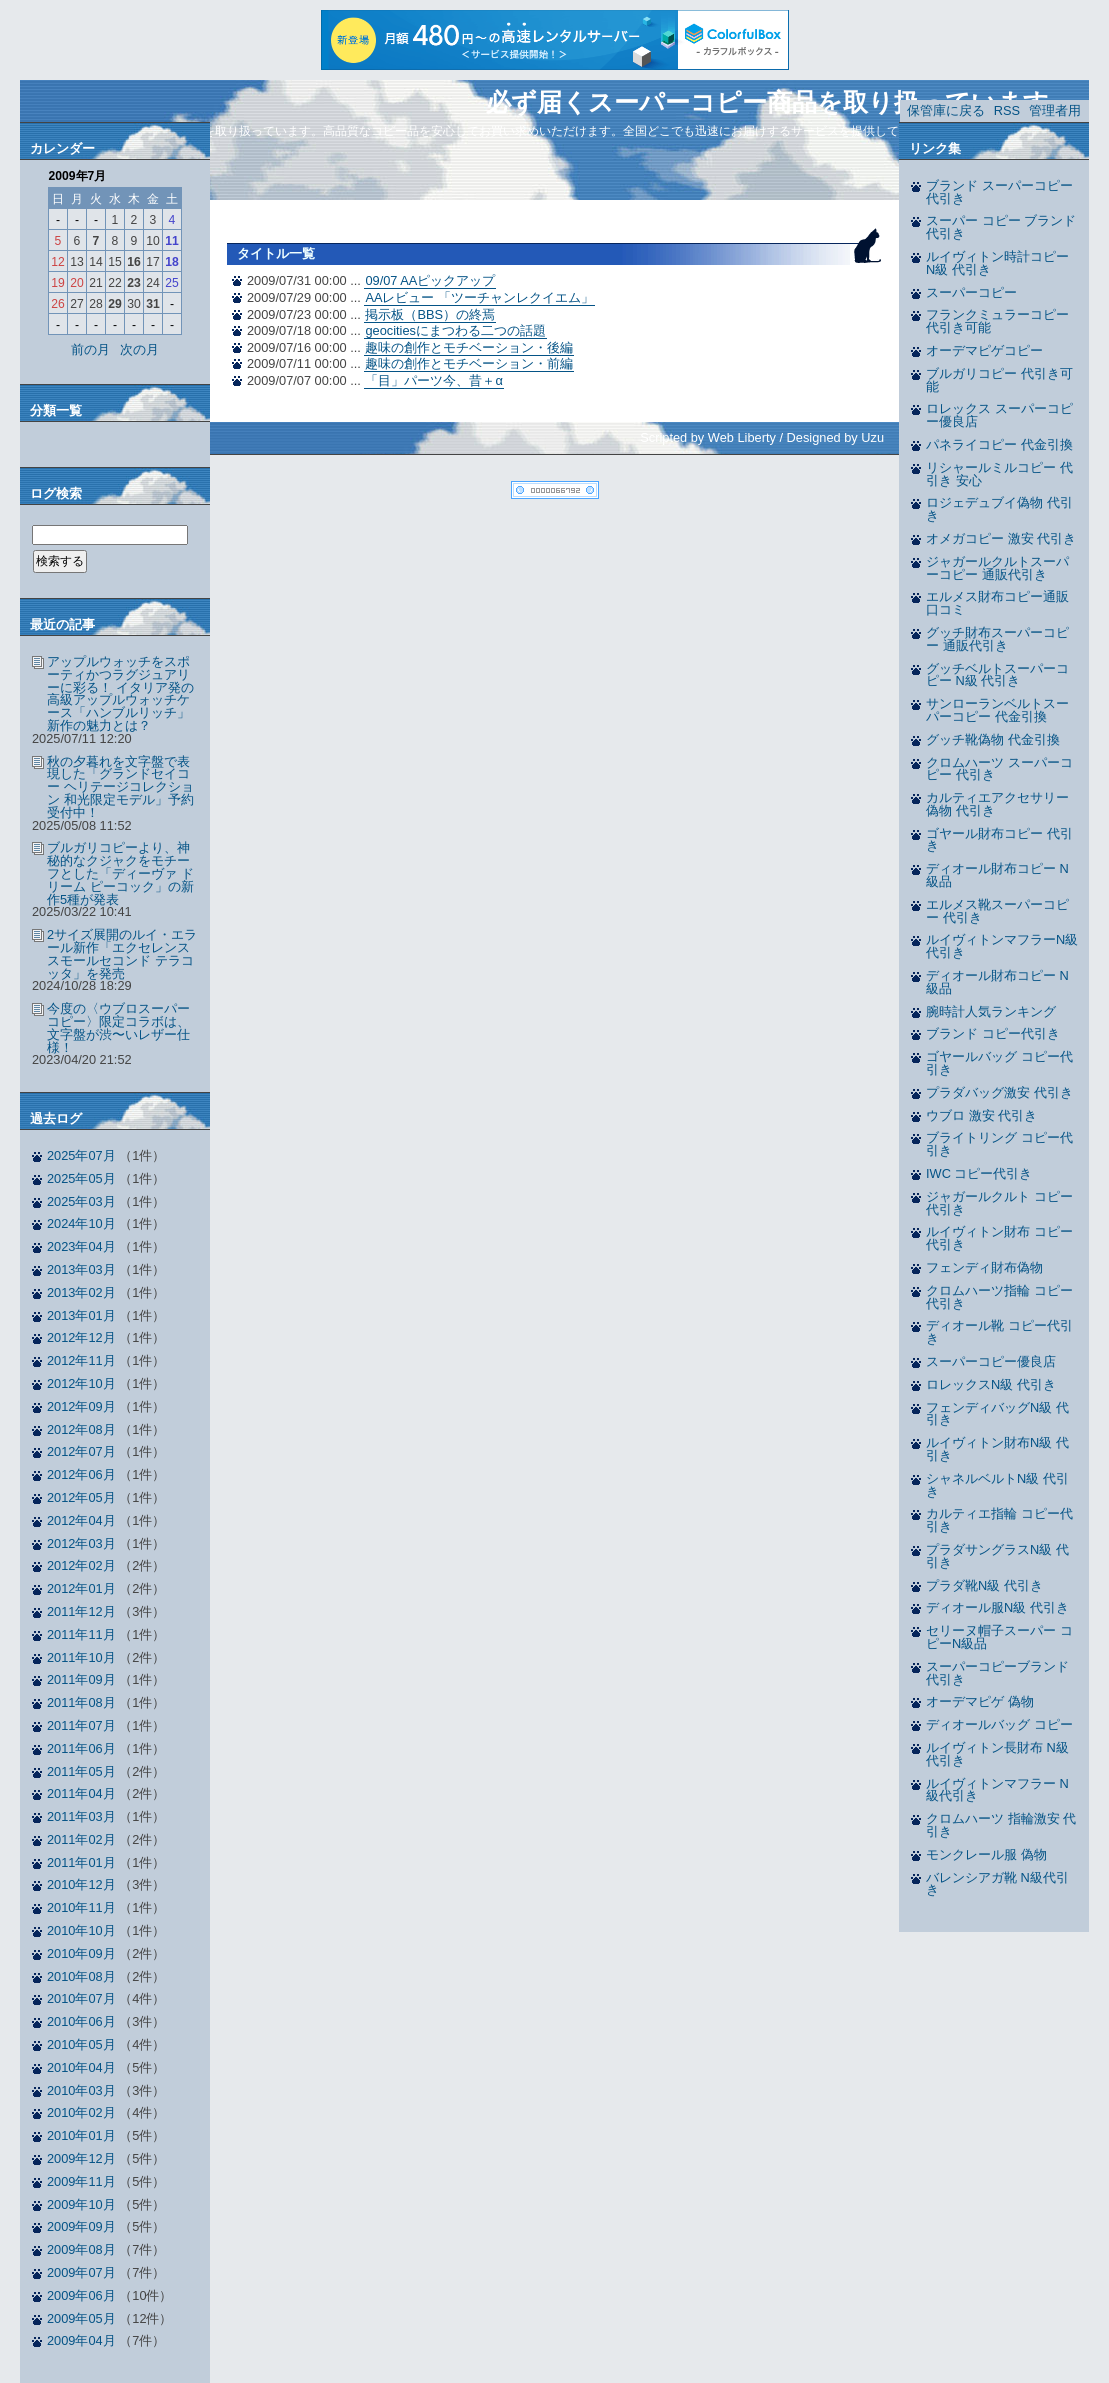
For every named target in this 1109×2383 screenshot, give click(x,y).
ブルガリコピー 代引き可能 (999, 380)
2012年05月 (81, 1497)
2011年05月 (81, 1771)
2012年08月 (81, 1429)
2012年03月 (81, 1543)
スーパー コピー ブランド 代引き (1001, 227)
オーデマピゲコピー (984, 350)
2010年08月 (81, 1976)
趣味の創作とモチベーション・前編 (469, 363)
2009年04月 (81, 2340)
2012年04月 (81, 1520)
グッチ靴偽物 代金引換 (993, 739)
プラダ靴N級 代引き (984, 1585)
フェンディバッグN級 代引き (997, 1414)
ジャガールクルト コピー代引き (999, 1203)
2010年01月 (81, 2135)
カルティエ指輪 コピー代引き (999, 1520)
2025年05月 (81, 1178)
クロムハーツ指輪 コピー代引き (999, 1297)
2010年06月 (81, 2021)
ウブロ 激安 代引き (981, 1115)
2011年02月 (81, 1839)
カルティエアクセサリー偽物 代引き (997, 804)
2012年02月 (81, 1565)
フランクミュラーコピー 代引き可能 (997, 321)
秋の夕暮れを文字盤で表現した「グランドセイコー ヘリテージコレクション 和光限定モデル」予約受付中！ (120, 787)
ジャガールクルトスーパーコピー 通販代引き (997, 568)
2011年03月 (81, 1816)
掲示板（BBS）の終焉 (430, 314)
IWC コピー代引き (979, 1173)
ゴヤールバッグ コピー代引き (999, 1063)
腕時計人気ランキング (991, 1011)
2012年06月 (81, 1474)
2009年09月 (81, 2226)
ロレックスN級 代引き (991, 1384)
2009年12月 (81, 2158)
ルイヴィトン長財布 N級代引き (997, 1754)
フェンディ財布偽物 (984, 1267)
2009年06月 (81, 2295)
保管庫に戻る (946, 110)
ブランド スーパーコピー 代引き (999, 192)
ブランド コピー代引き (993, 1033)
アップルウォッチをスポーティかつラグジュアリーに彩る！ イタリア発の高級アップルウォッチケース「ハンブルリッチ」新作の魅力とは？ (120, 693)
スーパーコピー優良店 (991, 1361)
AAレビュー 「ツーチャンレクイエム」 (479, 297)
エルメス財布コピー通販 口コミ (997, 603)
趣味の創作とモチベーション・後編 (469, 347)
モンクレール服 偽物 (986, 1854)
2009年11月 (81, 2181)
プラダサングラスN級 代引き (997, 1556)
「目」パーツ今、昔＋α (433, 380)
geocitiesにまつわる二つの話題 (455, 330)
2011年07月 (81, 1725)
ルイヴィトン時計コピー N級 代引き (997, 263)
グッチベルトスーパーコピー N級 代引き (997, 675)
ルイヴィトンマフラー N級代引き (997, 1790)
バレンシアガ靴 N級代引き (997, 1884)
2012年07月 (81, 1451)
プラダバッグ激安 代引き (999, 1092)
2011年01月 (81, 1862)
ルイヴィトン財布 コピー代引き (999, 1238)
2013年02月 (81, 1292)
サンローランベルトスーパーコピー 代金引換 (997, 710)
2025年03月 (81, 1201)
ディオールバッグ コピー (999, 1724)
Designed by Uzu (835, 437)
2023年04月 (81, 1246)
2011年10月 (81, 1657)
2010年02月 (81, 2112)
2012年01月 (81, 1588)
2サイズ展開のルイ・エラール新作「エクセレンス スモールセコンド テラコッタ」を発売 (122, 953)
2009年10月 (81, 2204)
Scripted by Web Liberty (708, 437)
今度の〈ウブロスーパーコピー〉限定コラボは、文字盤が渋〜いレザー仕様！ (118, 1027)
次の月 (139, 349)
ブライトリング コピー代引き (999, 1144)
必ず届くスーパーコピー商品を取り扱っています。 (780, 102)
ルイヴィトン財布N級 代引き (997, 1449)
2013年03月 (81, 1269)
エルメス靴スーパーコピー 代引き (997, 911)
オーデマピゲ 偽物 (980, 1701)
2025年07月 (81, 1155)
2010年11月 (81, 1907)
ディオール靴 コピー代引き (999, 1332)
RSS (1007, 110)
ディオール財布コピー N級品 (997, 875)
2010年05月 (81, 2044)
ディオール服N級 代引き (997, 1607)
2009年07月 (81, 2272)
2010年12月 (81, 1884)
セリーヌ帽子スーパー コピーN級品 (999, 1637)
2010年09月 (81, 1953)
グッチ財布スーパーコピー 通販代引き (997, 639)
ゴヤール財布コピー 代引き (999, 840)
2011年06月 (81, 1748)
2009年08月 (81, 2249)
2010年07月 (81, 1998)
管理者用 (1055, 110)
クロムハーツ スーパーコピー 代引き (999, 769)
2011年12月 (81, 1611)
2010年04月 (81, 2067)
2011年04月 (81, 1793)
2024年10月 (81, 1223)
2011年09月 (81, 1679)
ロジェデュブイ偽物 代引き (999, 509)
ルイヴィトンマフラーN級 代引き (1002, 946)
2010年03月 (81, 2090)
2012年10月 (81, 1383)
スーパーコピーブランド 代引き (997, 1673)
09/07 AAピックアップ (430, 280)
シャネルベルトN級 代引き (997, 1485)
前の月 (90, 349)
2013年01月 (81, 1315)
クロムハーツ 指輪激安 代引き (1001, 1825)
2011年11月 (81, 1634)
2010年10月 (81, 1930)
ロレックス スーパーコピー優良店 (999, 415)
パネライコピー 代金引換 (999, 444)
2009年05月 (81, 2318)
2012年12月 (81, 1337)
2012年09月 (81, 1406)
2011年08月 (81, 1702)
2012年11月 (81, 1360)
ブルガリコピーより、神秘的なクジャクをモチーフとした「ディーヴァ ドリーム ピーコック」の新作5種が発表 (120, 873)
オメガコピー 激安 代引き (1001, 538)
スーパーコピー (971, 292)
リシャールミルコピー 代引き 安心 (999, 474)
